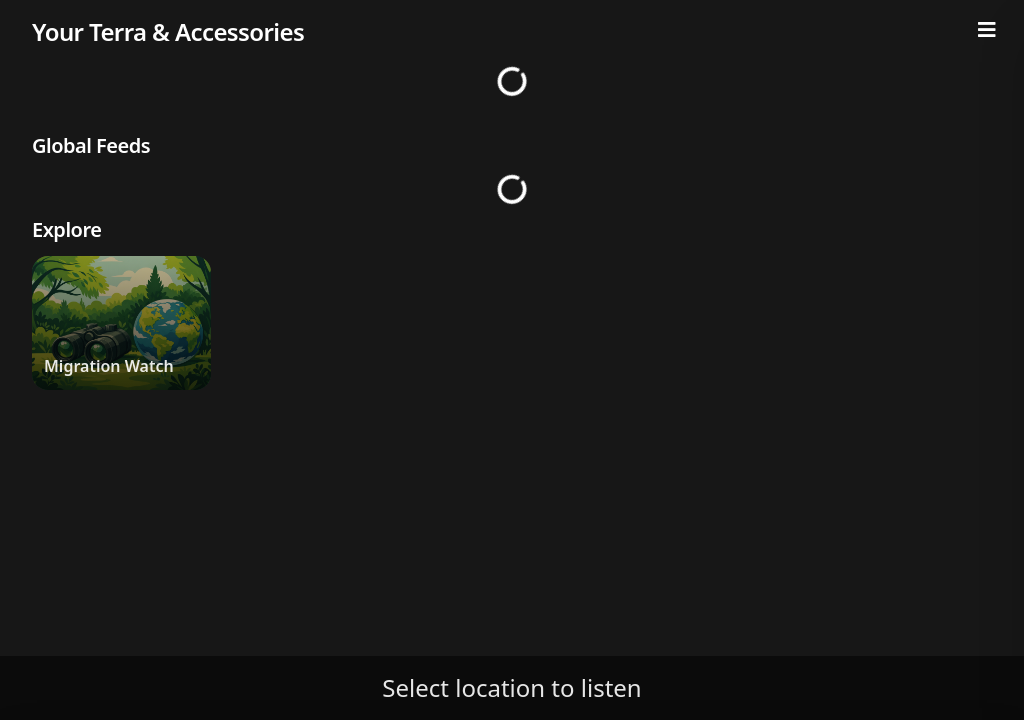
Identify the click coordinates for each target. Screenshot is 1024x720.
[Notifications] (960, 16)
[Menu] (987, 30)
